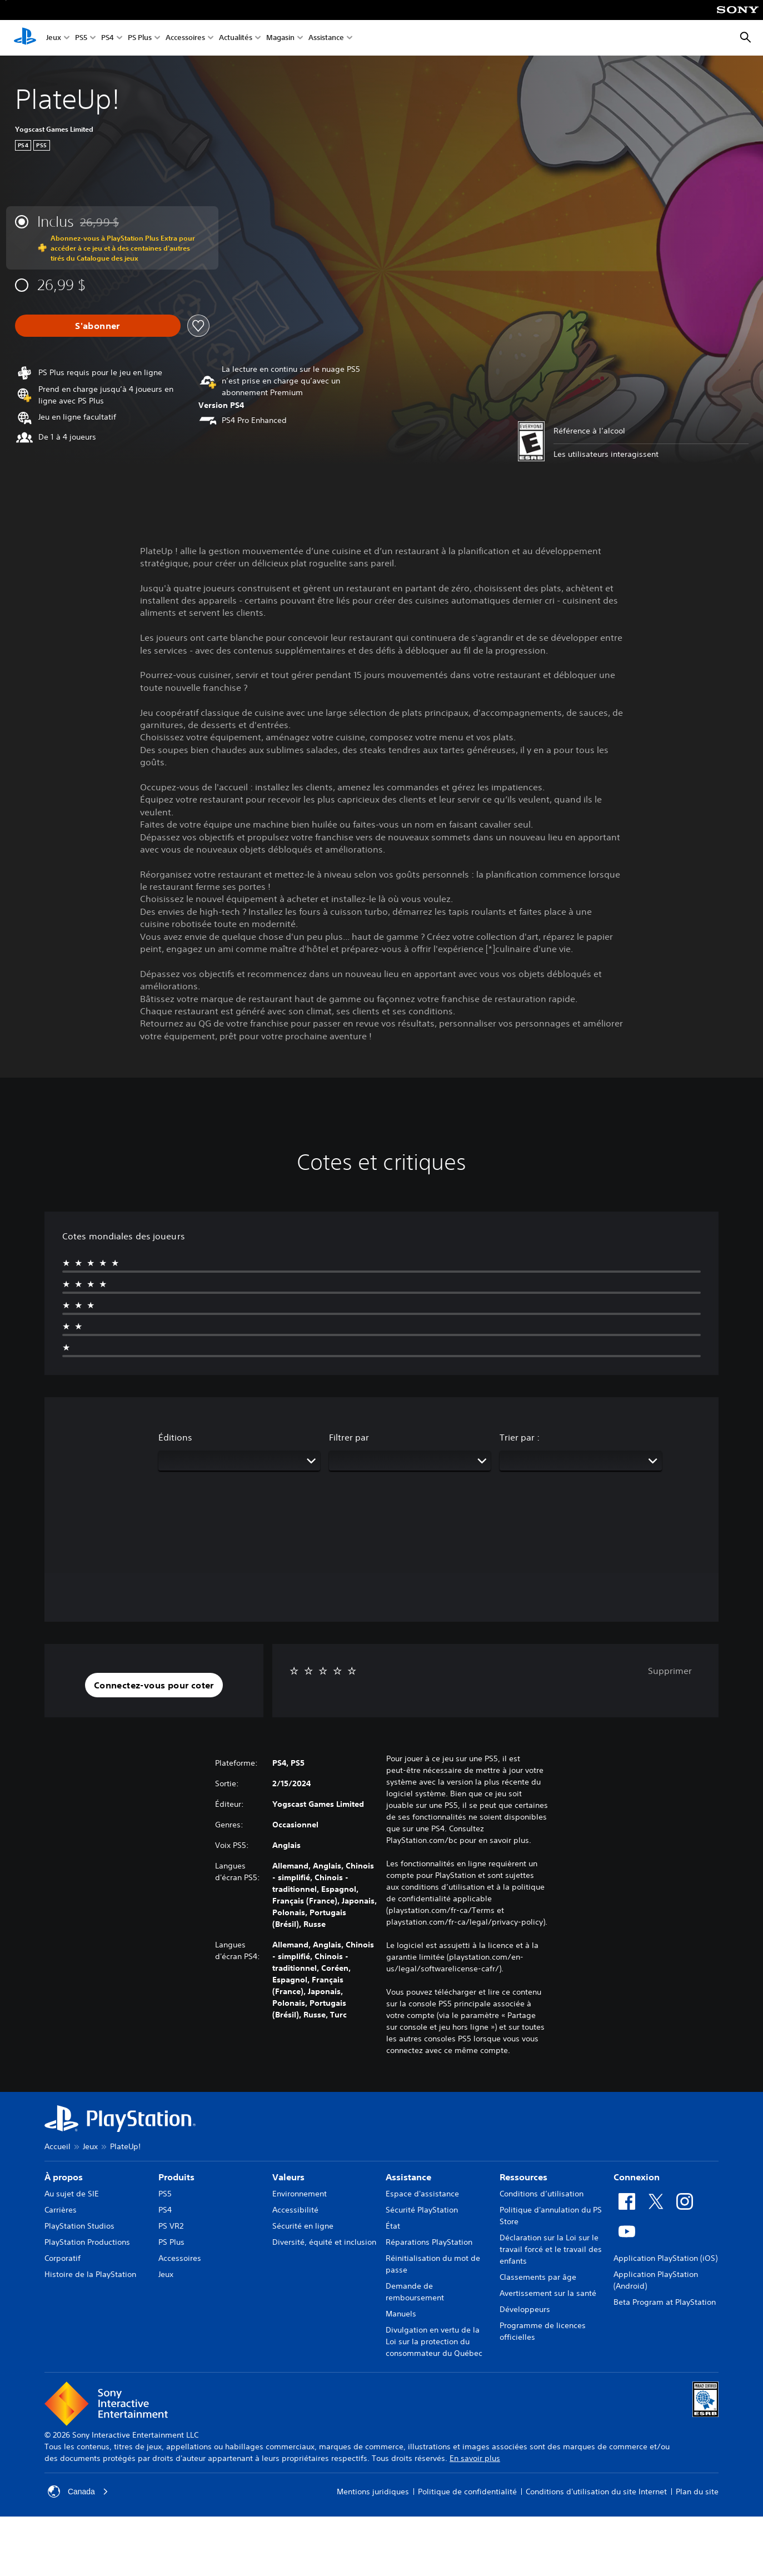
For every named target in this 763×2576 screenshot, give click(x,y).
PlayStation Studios (79, 2226)
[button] (154, 1685)
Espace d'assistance (422, 2194)
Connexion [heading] (637, 2177)
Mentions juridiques (373, 2492)
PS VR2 (170, 2226)
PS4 (107, 38)
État (393, 2226)
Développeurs (525, 2309)
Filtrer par (349, 1437)
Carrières (60, 2210)
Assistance (326, 38)
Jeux (53, 38)
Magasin (280, 38)
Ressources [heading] (523, 2177)
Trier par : (520, 1437)
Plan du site (697, 2492)
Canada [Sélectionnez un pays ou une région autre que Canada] (78, 2491)
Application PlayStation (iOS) (665, 2258)
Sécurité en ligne (302, 2226)
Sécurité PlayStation (422, 2210)
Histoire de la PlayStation (90, 2274)
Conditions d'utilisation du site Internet (596, 2492)
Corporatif (62, 2258)
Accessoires (185, 38)
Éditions (175, 1437)
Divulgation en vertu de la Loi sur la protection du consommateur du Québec (434, 2341)
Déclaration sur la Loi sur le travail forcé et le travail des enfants (551, 2249)
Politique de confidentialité (467, 2492)
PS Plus (140, 38)
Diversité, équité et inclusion (324, 2242)
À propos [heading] (63, 2177)
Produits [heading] (176, 2177)
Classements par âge (538, 2277)
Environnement (299, 2194)
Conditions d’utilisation (542, 2194)
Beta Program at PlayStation (665, 2302)
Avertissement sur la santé (548, 2293)
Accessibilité (295, 2210)
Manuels (401, 2314)
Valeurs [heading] (288, 2177)
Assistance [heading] (408, 2177)
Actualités (235, 38)
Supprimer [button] (670, 1670)
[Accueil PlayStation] (25, 38)
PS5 (81, 38)
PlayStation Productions (87, 2242)
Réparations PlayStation (429, 2242)
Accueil (57, 2146)
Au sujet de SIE (71, 2194)
